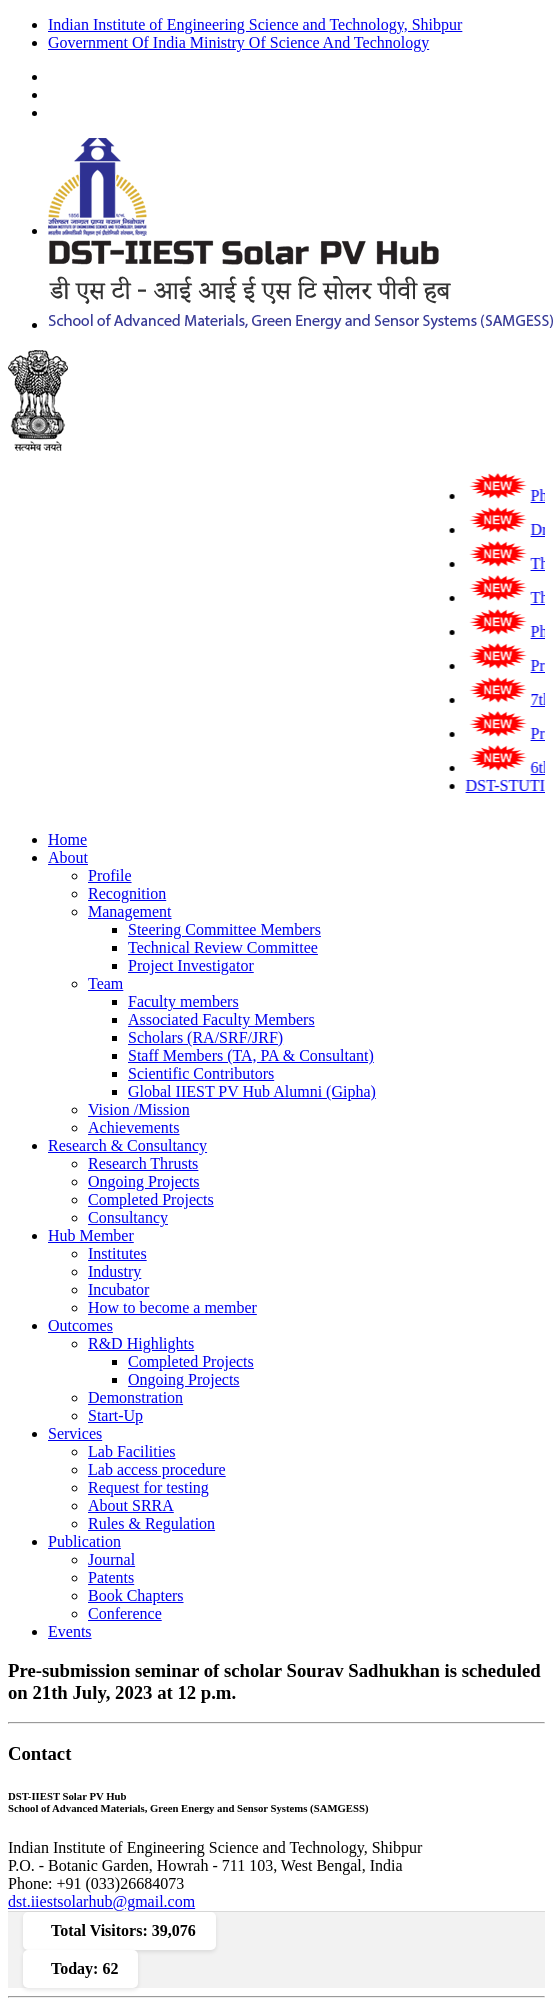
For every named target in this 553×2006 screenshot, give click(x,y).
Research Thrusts (143, 1163)
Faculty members (183, 1001)
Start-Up (115, 1415)
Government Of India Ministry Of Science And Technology (238, 42)
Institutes (117, 1253)
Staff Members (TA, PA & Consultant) (251, 1055)
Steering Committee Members (224, 929)
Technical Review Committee (223, 947)
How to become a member (172, 1307)
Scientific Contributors (201, 1073)
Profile (110, 875)
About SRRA (131, 1505)
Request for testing (148, 1487)
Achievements (134, 1127)
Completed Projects (151, 1199)
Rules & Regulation (151, 1523)
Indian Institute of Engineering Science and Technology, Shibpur (255, 24)
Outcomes (80, 1325)
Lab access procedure (157, 1469)
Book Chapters (136, 1595)
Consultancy (128, 1217)
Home (67, 839)
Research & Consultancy (127, 1145)
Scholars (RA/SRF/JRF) (205, 1037)
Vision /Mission (139, 1109)
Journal (111, 1559)
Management (130, 911)
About (68, 857)
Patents (111, 1577)
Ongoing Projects (144, 1181)
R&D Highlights (141, 1343)
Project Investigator (191, 965)
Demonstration (135, 1397)
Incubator (118, 1289)
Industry (114, 1271)
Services (75, 1433)
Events (70, 1631)
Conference (125, 1613)
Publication (84, 1541)
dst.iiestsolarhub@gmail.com (101, 1901)
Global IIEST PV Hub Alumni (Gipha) (252, 1091)
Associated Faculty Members (221, 1019)
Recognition (127, 893)
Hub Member (91, 1235)
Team (105, 983)
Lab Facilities (132, 1451)
